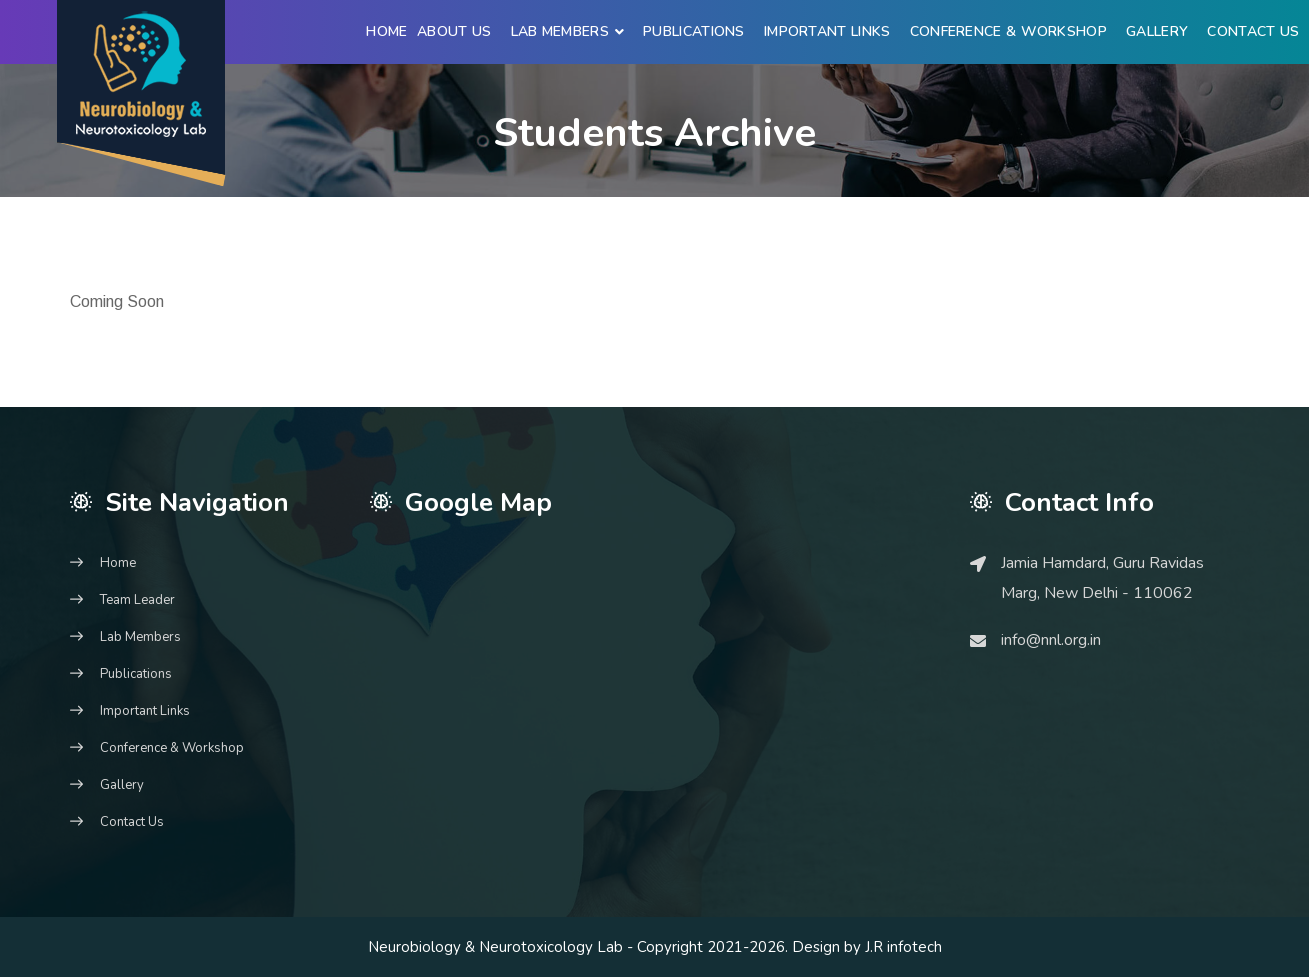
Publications (694, 31)
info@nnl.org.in (1051, 640)
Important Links (827, 31)
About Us (454, 31)
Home (386, 31)
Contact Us (1253, 31)
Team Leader (137, 600)
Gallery (1157, 31)
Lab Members (560, 31)
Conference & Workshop (1008, 31)
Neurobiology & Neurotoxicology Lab (495, 947)
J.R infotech (903, 947)
